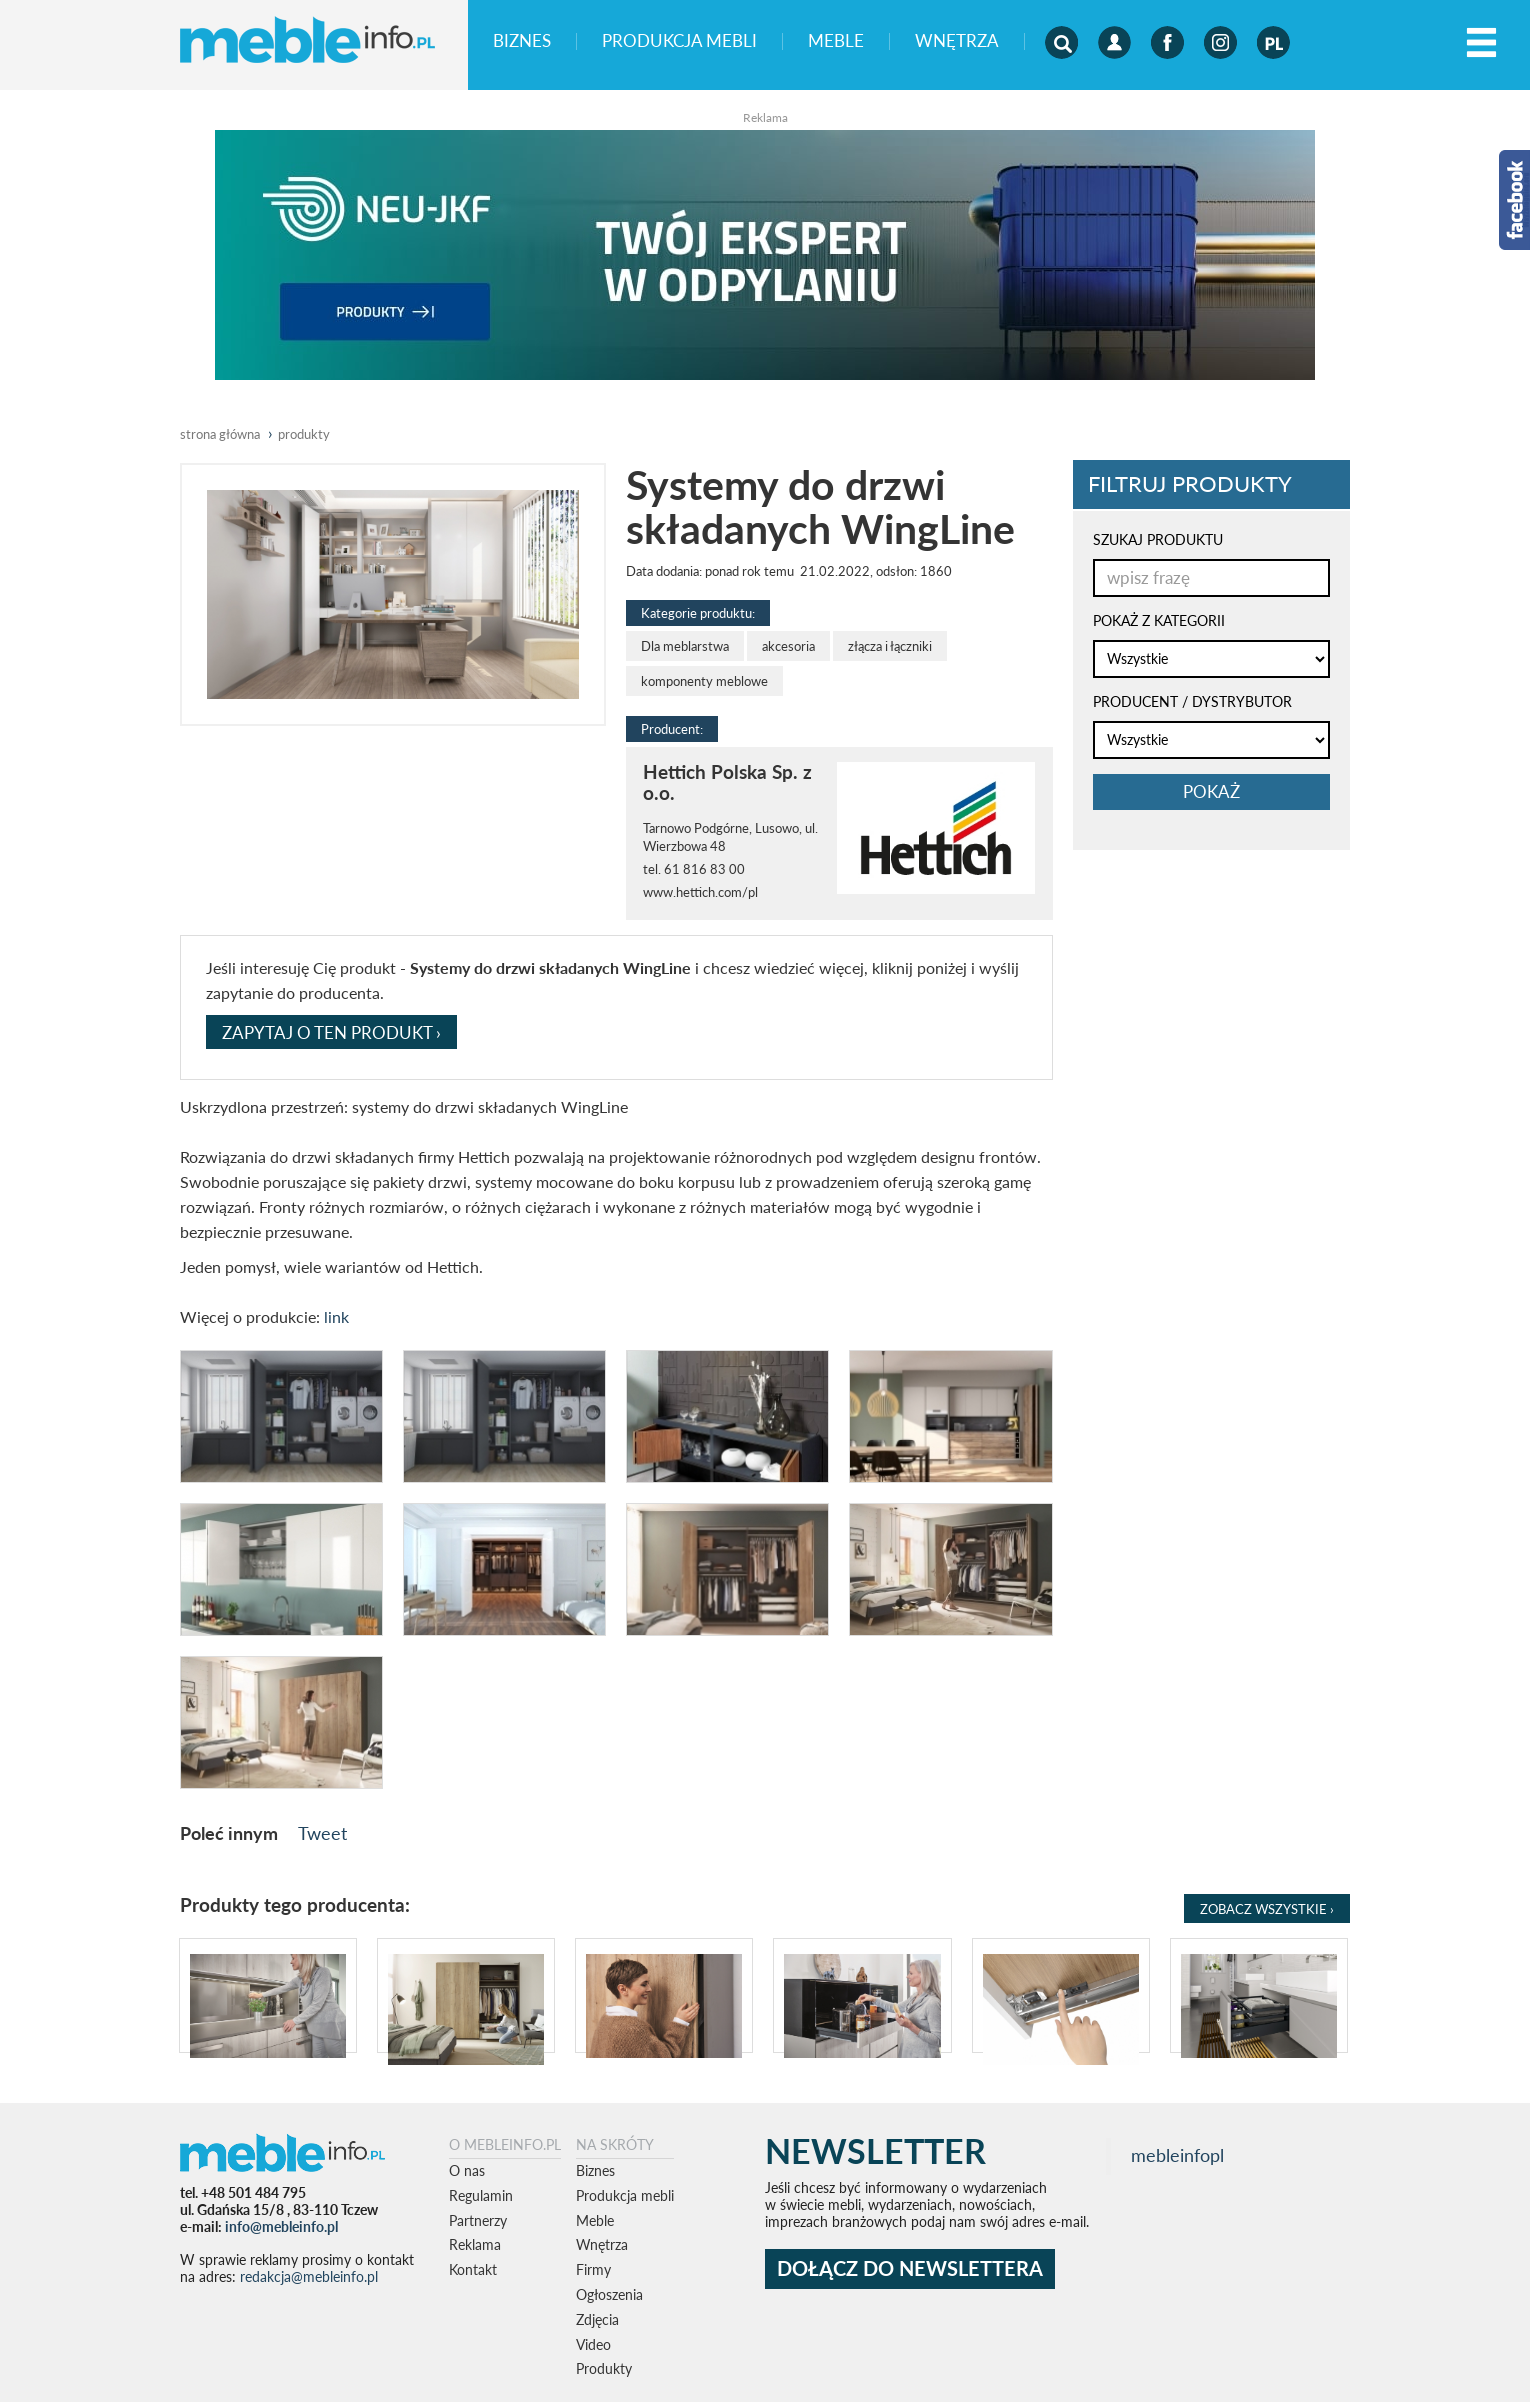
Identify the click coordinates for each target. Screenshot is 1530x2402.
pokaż (1211, 791)
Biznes (522, 41)
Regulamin (481, 2195)
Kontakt (473, 2269)
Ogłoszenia (609, 2294)
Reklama (475, 2244)
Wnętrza (957, 41)
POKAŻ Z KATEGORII (1159, 620)
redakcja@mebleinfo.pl (309, 2276)
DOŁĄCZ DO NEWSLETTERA (910, 2268)
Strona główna (220, 434)
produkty (304, 434)
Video (593, 2344)
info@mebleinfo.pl (281, 2226)
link (336, 1317)
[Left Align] (1481, 43)
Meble (836, 41)
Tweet (322, 1833)
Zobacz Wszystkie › (1267, 1909)
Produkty (604, 2368)
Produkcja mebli (679, 41)
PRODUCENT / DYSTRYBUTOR (1192, 701)
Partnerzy (478, 2220)
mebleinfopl (1177, 2155)
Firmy (593, 2269)
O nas (467, 2170)
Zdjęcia (597, 2319)
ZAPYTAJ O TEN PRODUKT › (331, 1032)
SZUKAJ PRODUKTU (1158, 539)
